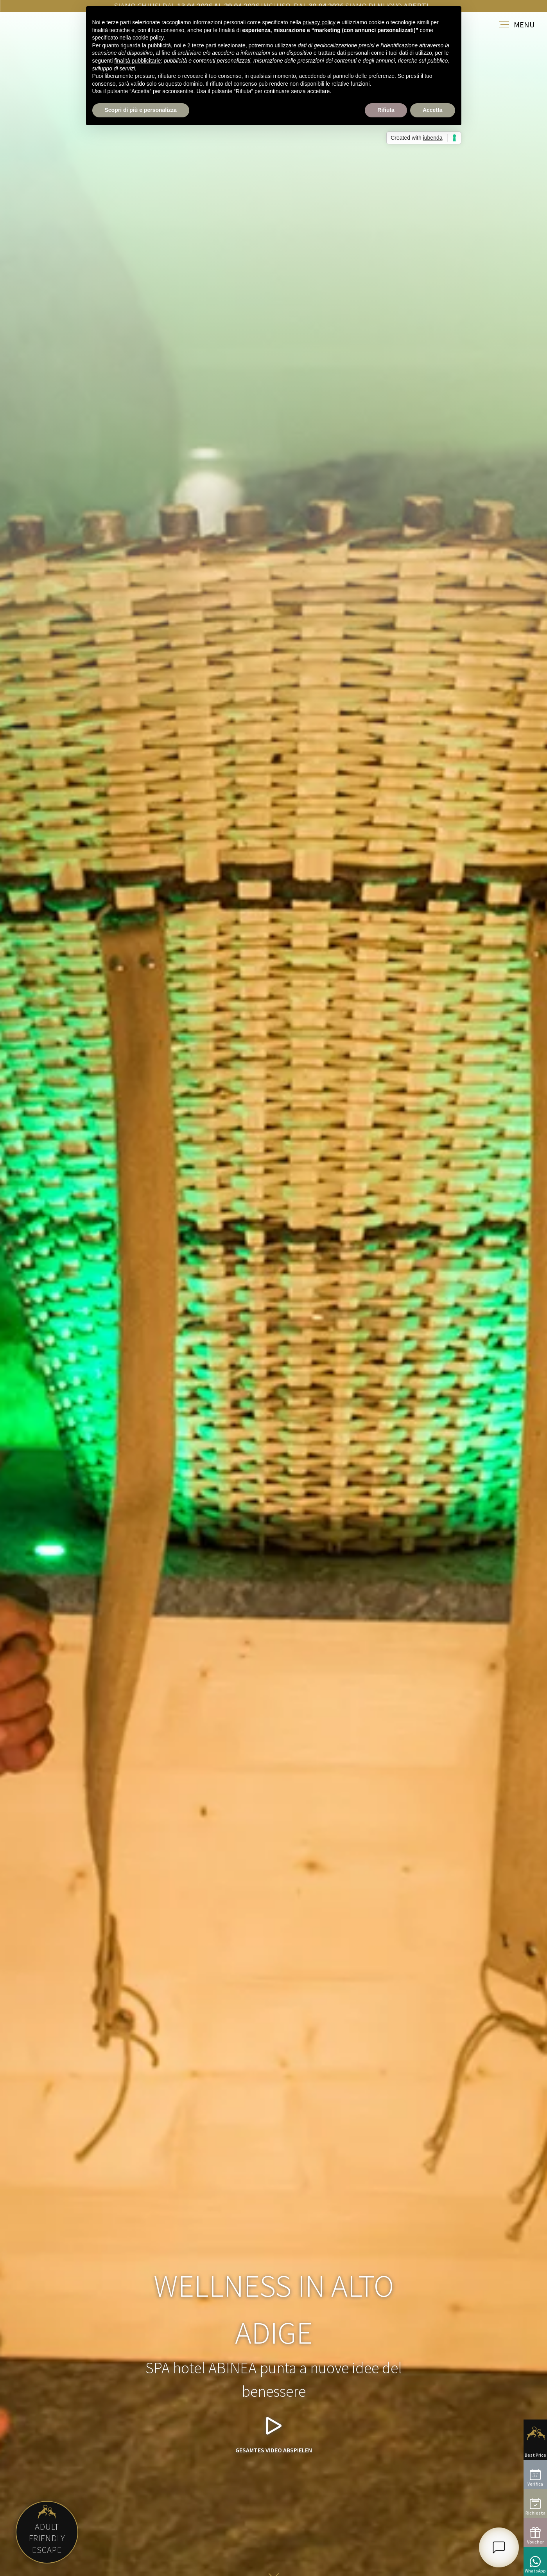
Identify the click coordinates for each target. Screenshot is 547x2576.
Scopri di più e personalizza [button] (141, 110)
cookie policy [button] (148, 37)
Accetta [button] (433, 110)
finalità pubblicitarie (137, 61)
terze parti (204, 45)
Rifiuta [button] (386, 110)
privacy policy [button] (319, 22)
